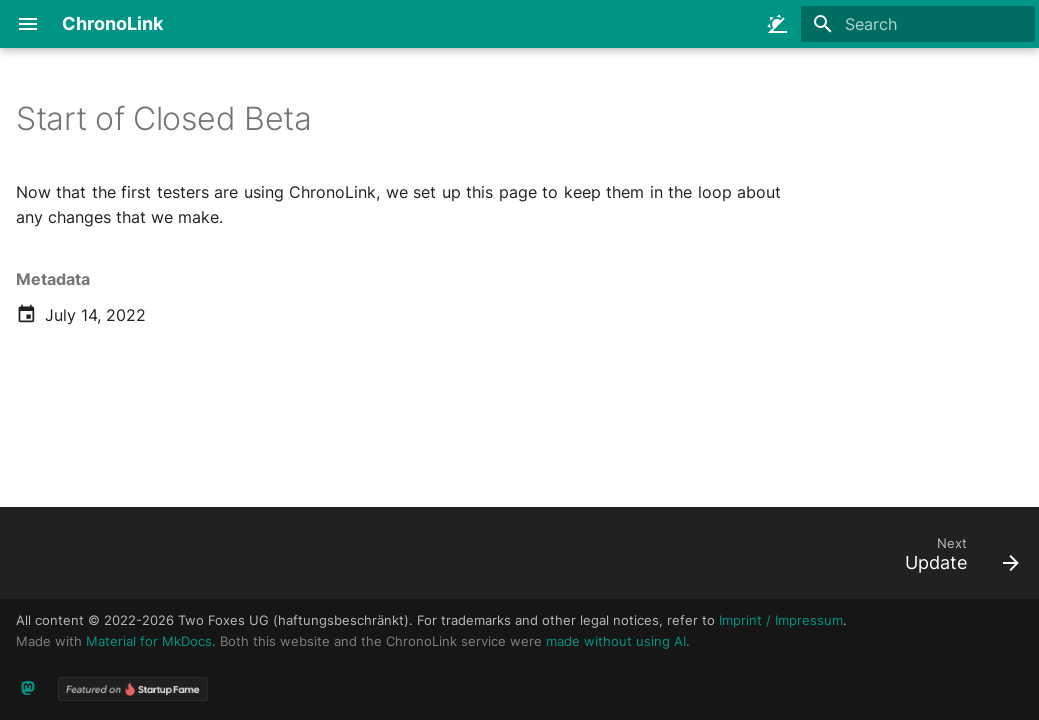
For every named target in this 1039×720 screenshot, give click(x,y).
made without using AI (616, 641)
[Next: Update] (955, 559)
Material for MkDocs (149, 641)
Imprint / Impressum (781, 620)
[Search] (918, 24)
